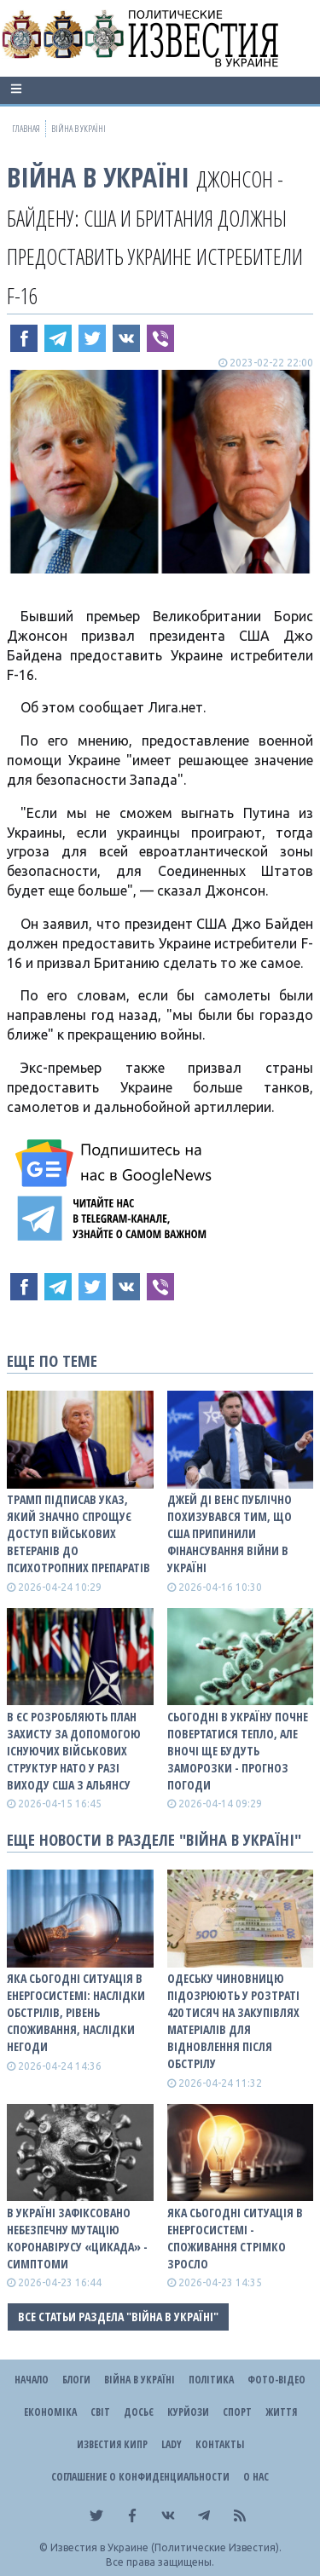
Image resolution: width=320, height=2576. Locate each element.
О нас (256, 2476)
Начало (32, 2379)
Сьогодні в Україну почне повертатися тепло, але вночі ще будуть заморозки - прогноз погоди (237, 1751)
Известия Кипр (112, 2444)
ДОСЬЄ (139, 2412)
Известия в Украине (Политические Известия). (166, 2547)
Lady (171, 2444)
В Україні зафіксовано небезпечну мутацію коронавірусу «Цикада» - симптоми (77, 2238)
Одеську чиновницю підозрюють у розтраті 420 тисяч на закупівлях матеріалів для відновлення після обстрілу (233, 2021)
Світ (100, 2412)
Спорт (237, 2412)
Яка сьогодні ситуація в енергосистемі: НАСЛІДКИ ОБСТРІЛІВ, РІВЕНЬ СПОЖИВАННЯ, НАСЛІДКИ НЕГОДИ (76, 2012)
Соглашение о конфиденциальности (140, 2476)
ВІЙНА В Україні (98, 176)
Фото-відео (276, 2379)
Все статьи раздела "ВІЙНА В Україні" (118, 2316)
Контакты (219, 2444)
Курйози (188, 2412)
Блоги (76, 2379)
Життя (281, 2412)
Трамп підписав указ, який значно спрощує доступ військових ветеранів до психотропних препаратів (78, 1533)
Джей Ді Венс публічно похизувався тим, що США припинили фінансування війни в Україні (229, 1533)
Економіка (50, 2412)
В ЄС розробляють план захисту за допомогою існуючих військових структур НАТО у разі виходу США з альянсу (74, 1751)
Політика (211, 2379)
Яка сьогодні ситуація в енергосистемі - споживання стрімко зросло (235, 2238)
